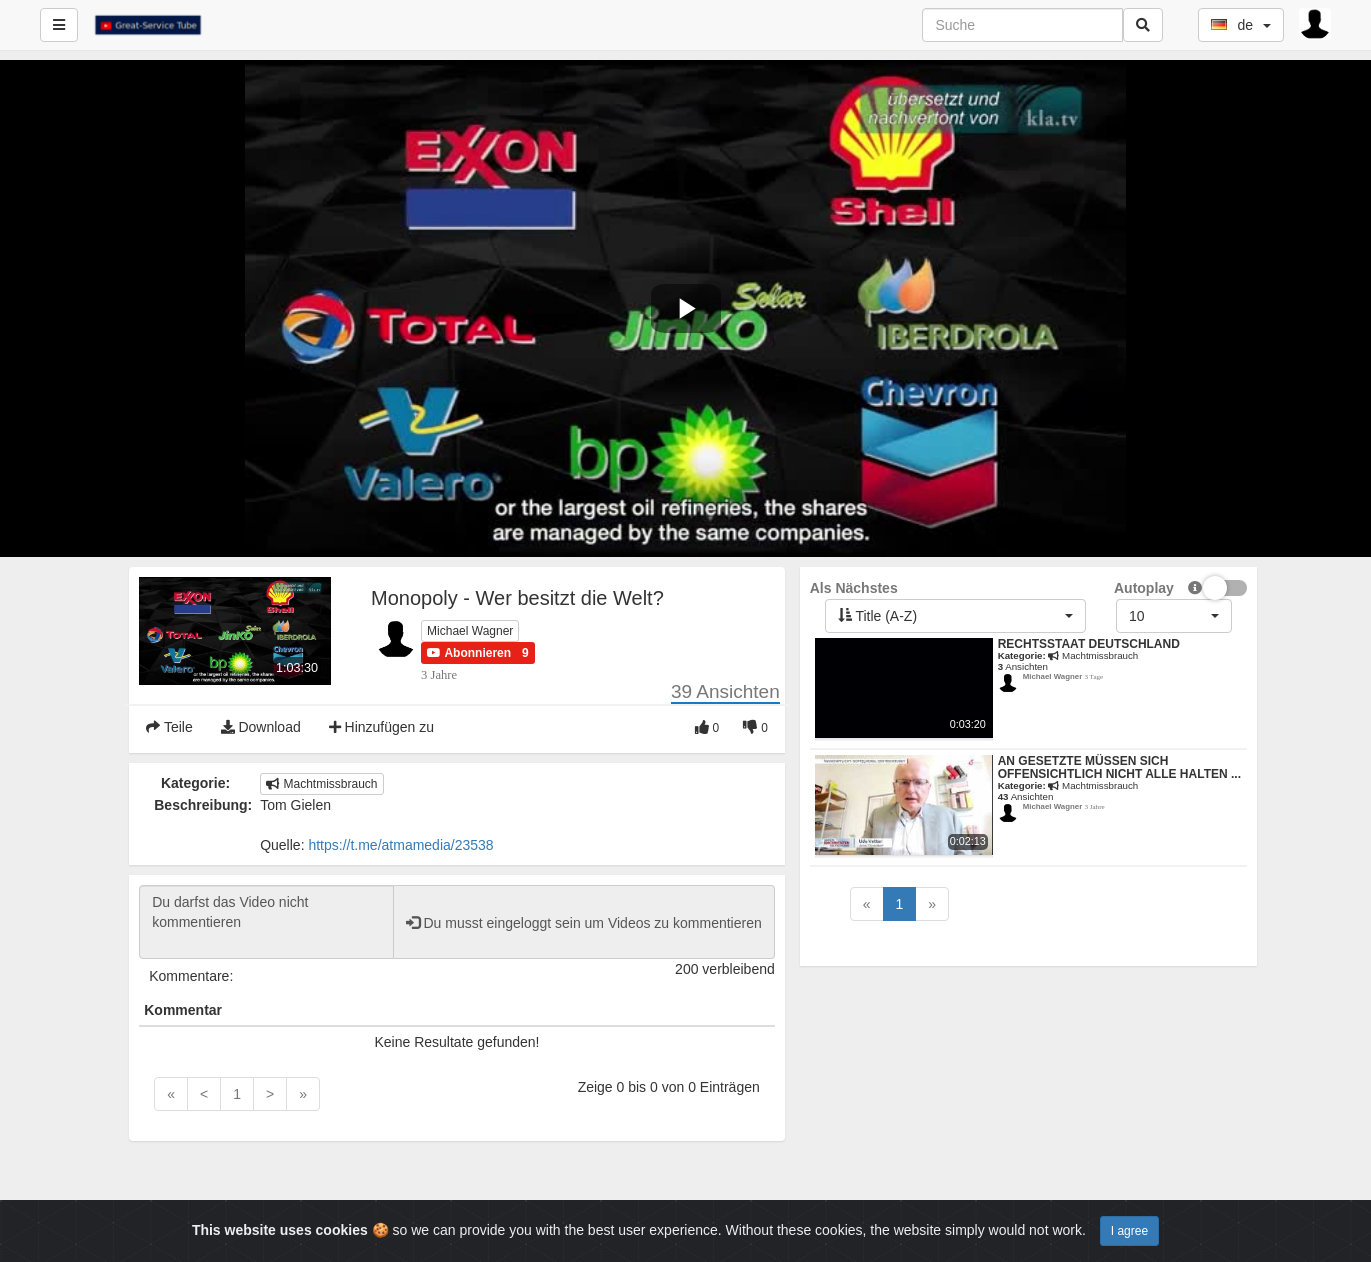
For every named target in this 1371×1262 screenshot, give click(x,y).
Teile (169, 727)
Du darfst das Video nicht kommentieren (266, 922)
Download (261, 727)
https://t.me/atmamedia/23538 (400, 845)
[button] (469, 653)
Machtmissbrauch (321, 784)
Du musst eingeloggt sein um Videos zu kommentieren (584, 923)
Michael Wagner (470, 631)
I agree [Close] (1129, 1231)
